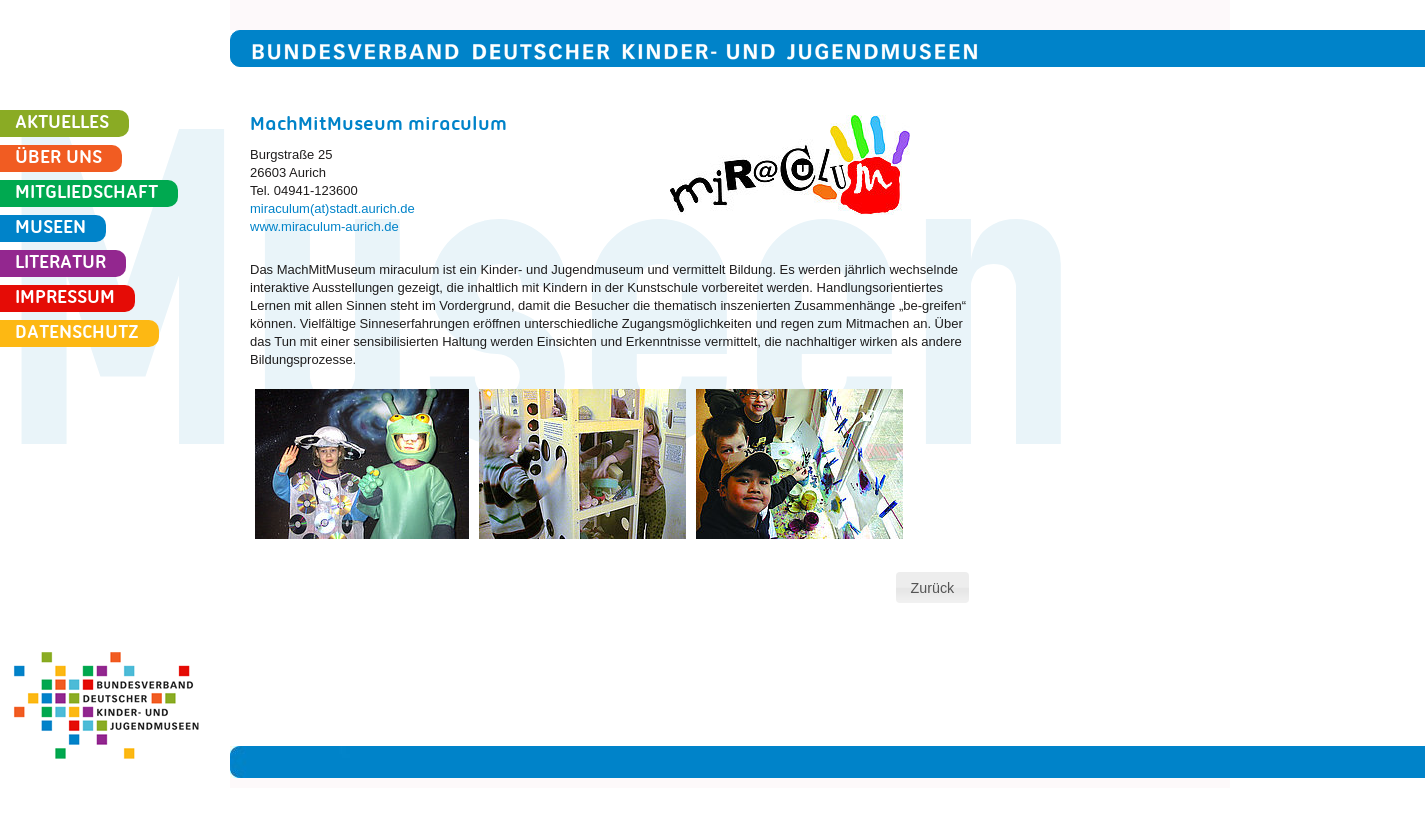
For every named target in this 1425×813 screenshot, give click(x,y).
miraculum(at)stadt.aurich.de (332, 208)
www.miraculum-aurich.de (324, 226)
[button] (932, 587)
